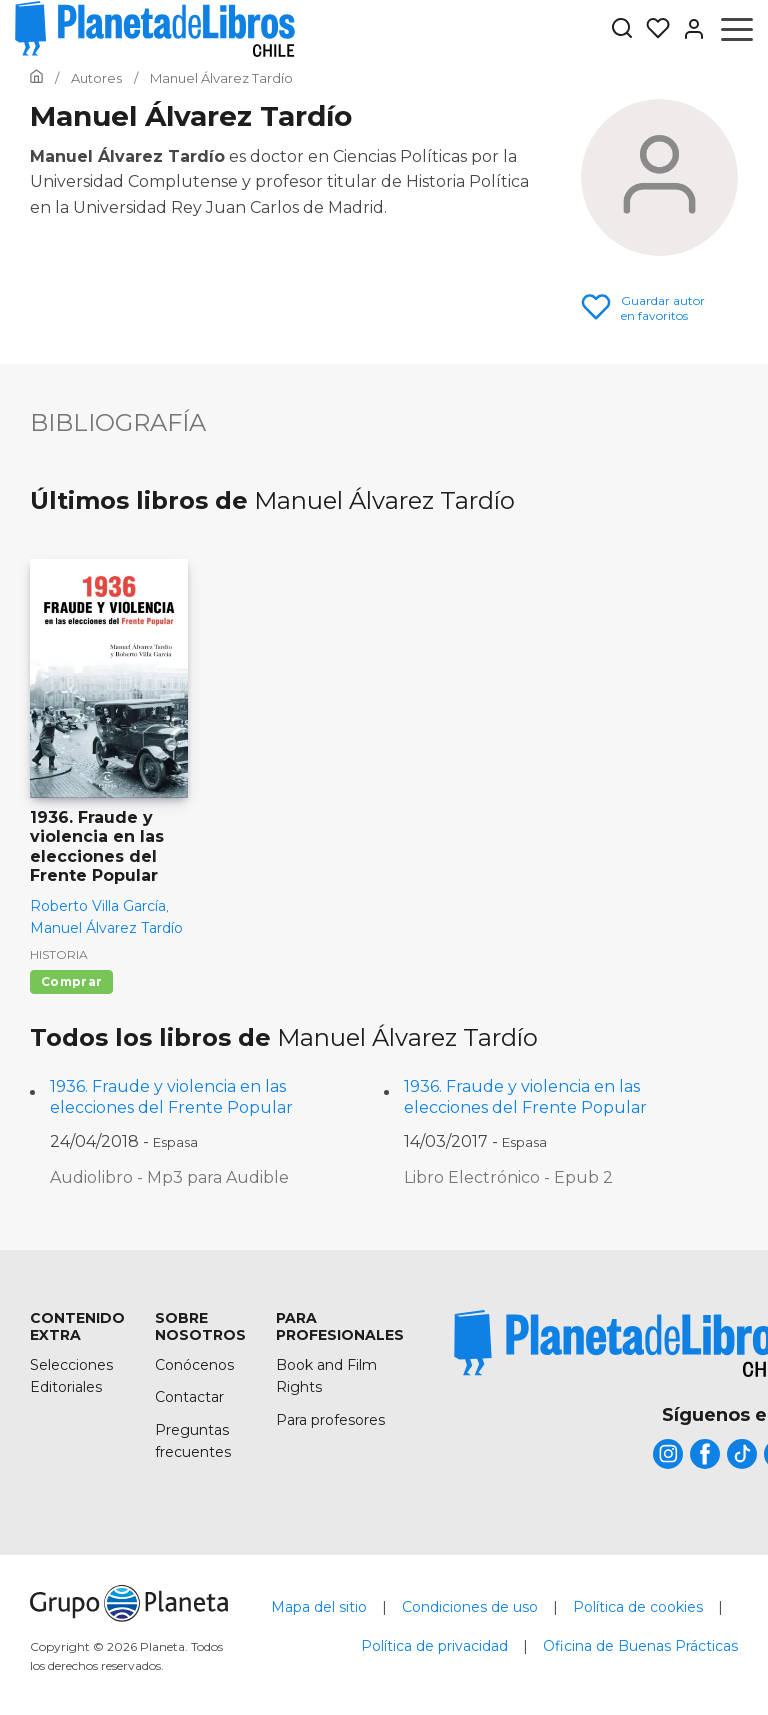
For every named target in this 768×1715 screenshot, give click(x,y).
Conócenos (194, 1365)
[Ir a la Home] (36, 78)
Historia (59, 954)
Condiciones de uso (470, 1607)
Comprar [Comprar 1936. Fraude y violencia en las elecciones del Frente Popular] (71, 981)
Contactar (189, 1397)
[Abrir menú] (737, 29)
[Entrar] (688, 29)
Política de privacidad (434, 1646)
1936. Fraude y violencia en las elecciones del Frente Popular (171, 1097)
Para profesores (330, 1420)
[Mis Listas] (652, 29)
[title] (668, 1454)
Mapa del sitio (319, 1607)
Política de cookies (638, 1607)
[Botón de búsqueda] (622, 29)
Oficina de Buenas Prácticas (640, 1646)
